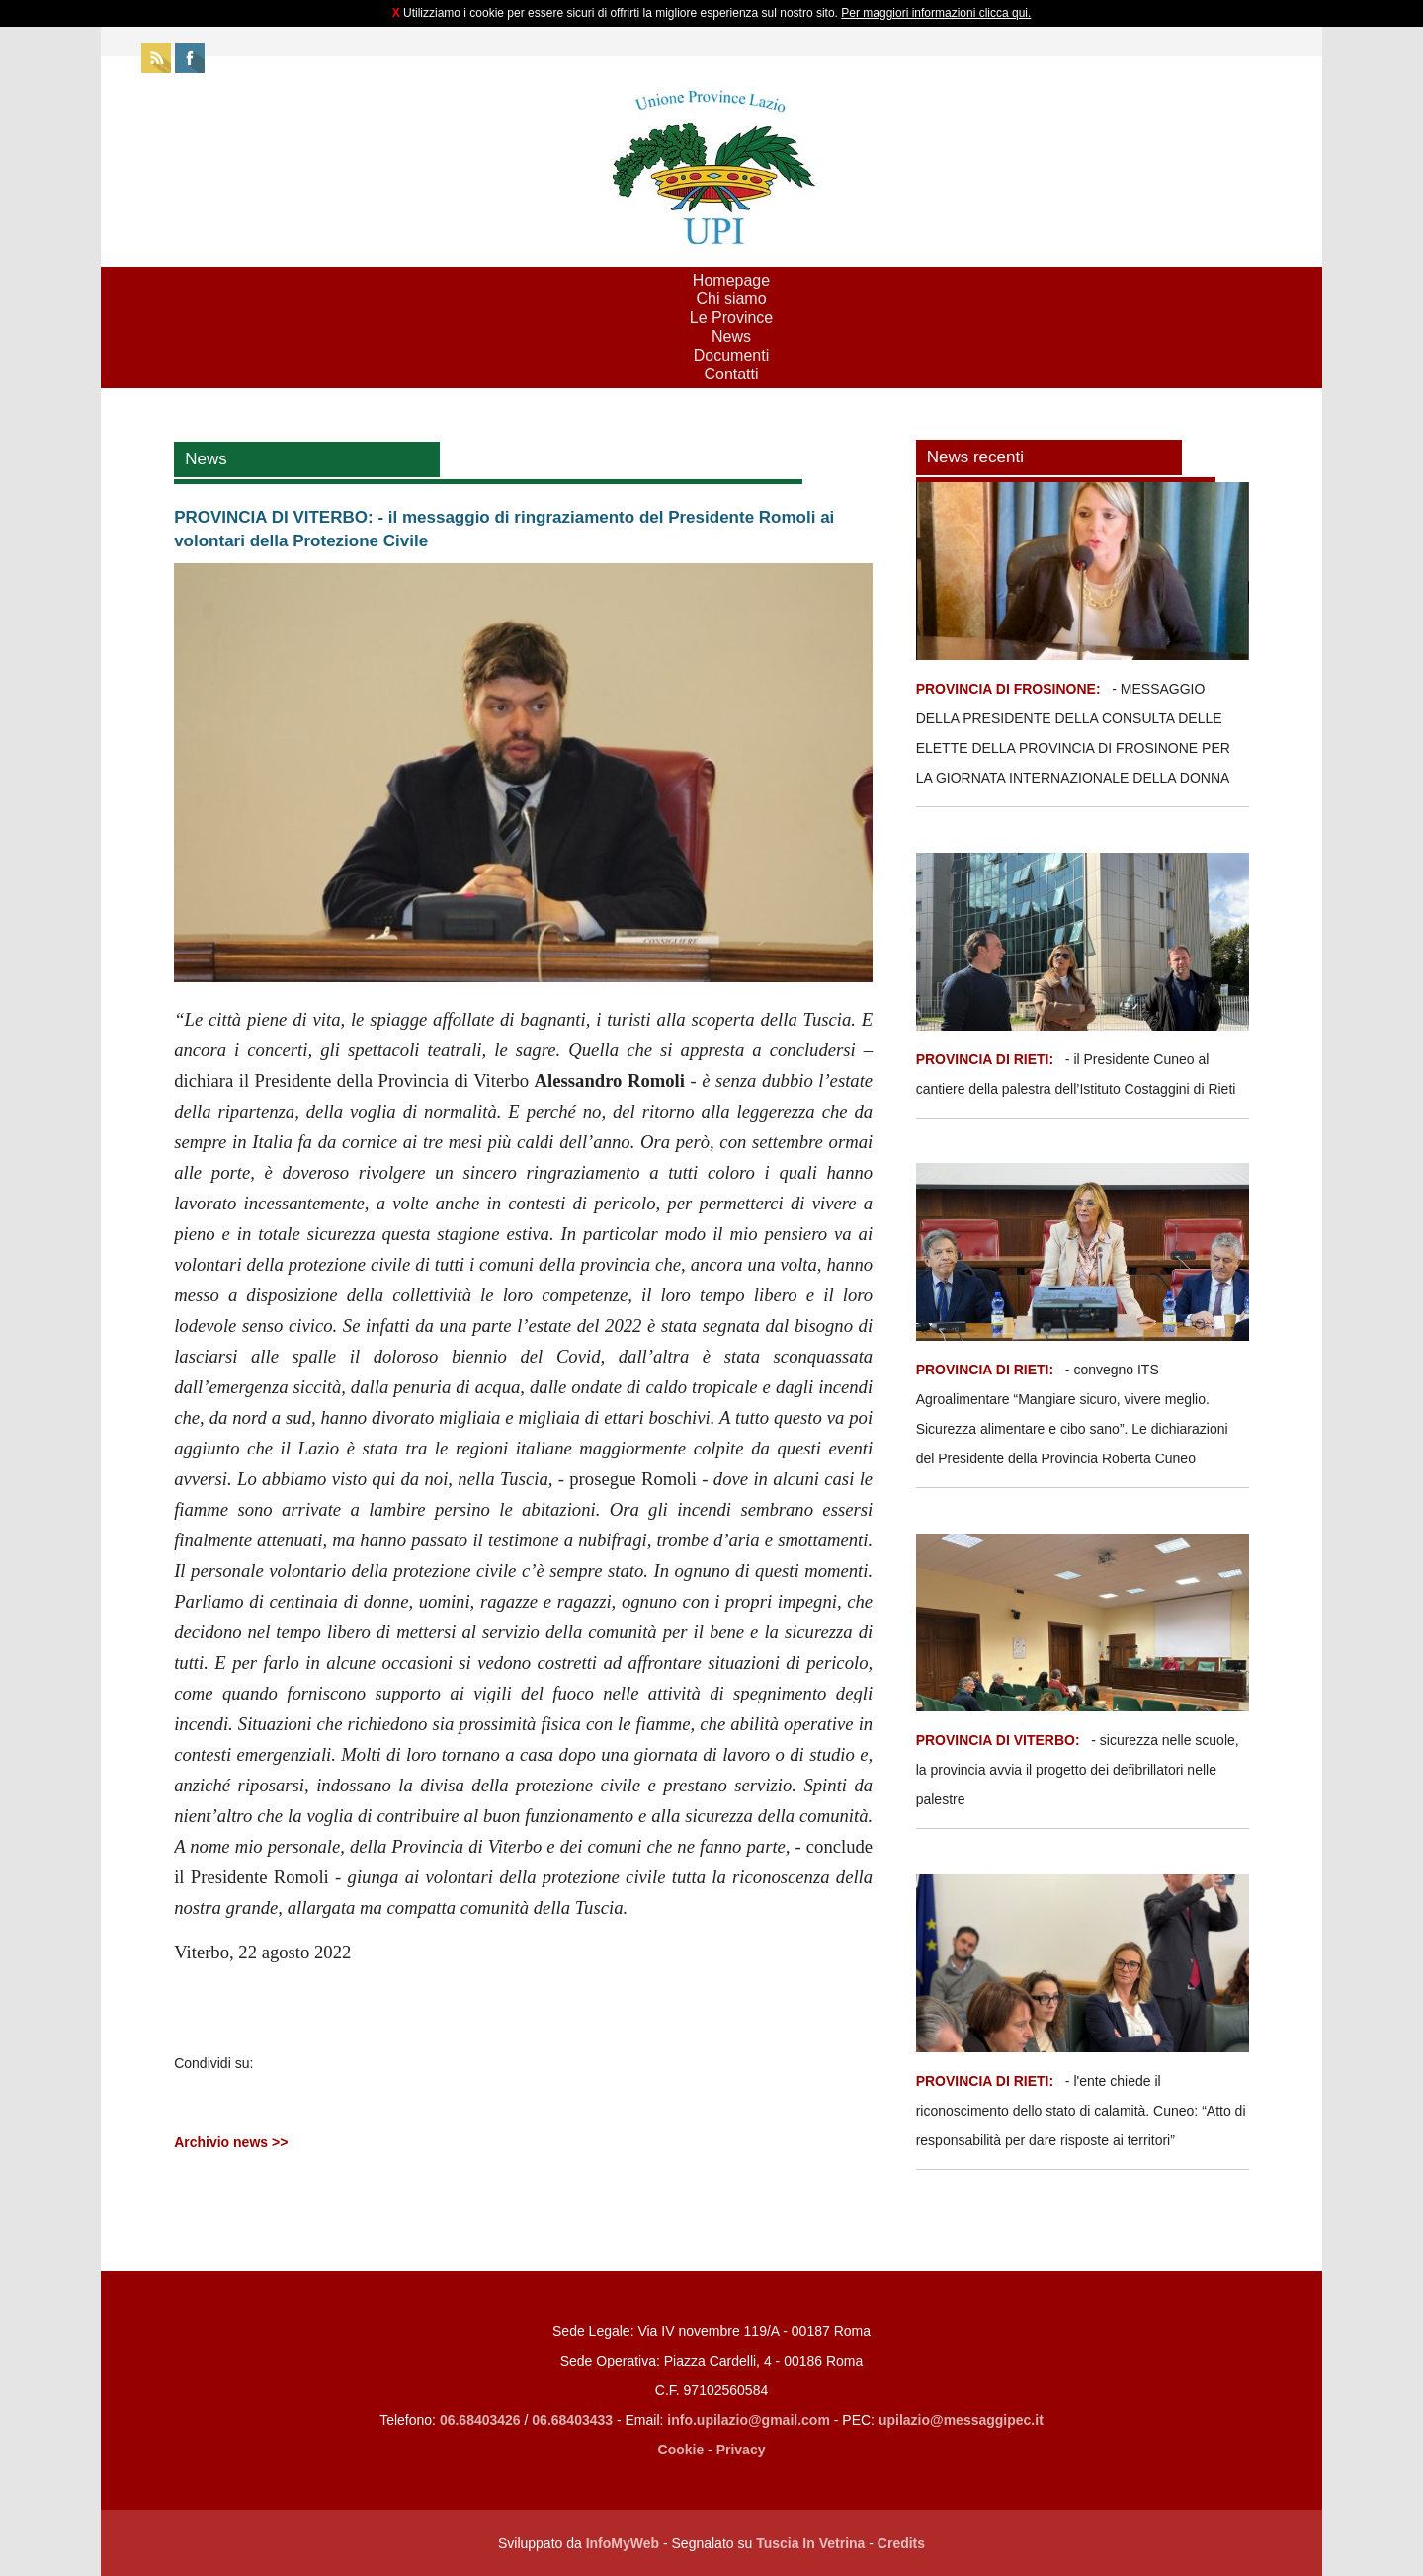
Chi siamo (731, 299)
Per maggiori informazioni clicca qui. (936, 13)
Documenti (731, 355)
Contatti (731, 374)
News (731, 336)
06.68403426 (482, 2420)
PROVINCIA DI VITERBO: (998, 1740)
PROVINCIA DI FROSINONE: (1010, 689)
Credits (901, 2543)
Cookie (681, 2449)
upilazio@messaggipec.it (961, 2420)
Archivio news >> (231, 2142)
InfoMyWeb (622, 2543)
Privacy (741, 2449)
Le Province (732, 317)
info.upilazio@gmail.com (748, 2420)
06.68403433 (572, 2420)
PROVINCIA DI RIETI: (986, 1059)
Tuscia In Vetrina (810, 2543)
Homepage (731, 280)
